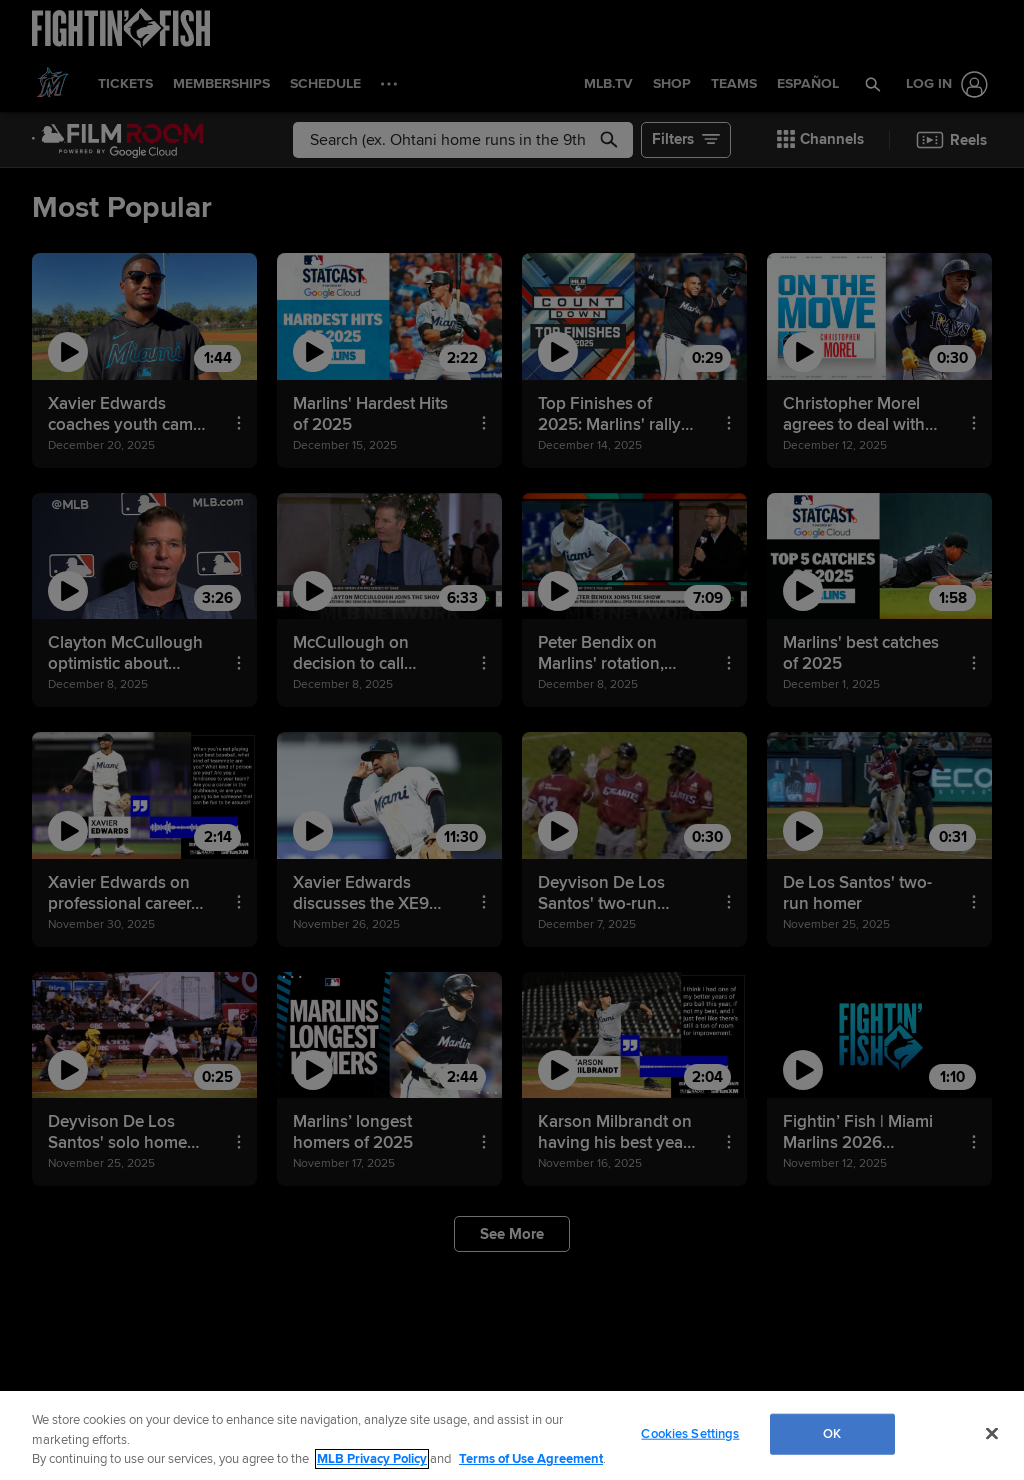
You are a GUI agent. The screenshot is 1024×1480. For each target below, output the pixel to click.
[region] (512, 1435)
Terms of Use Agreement (531, 1459)
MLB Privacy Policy (372, 1459)
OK (832, 1433)
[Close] (992, 1433)
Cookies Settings (690, 1433)
